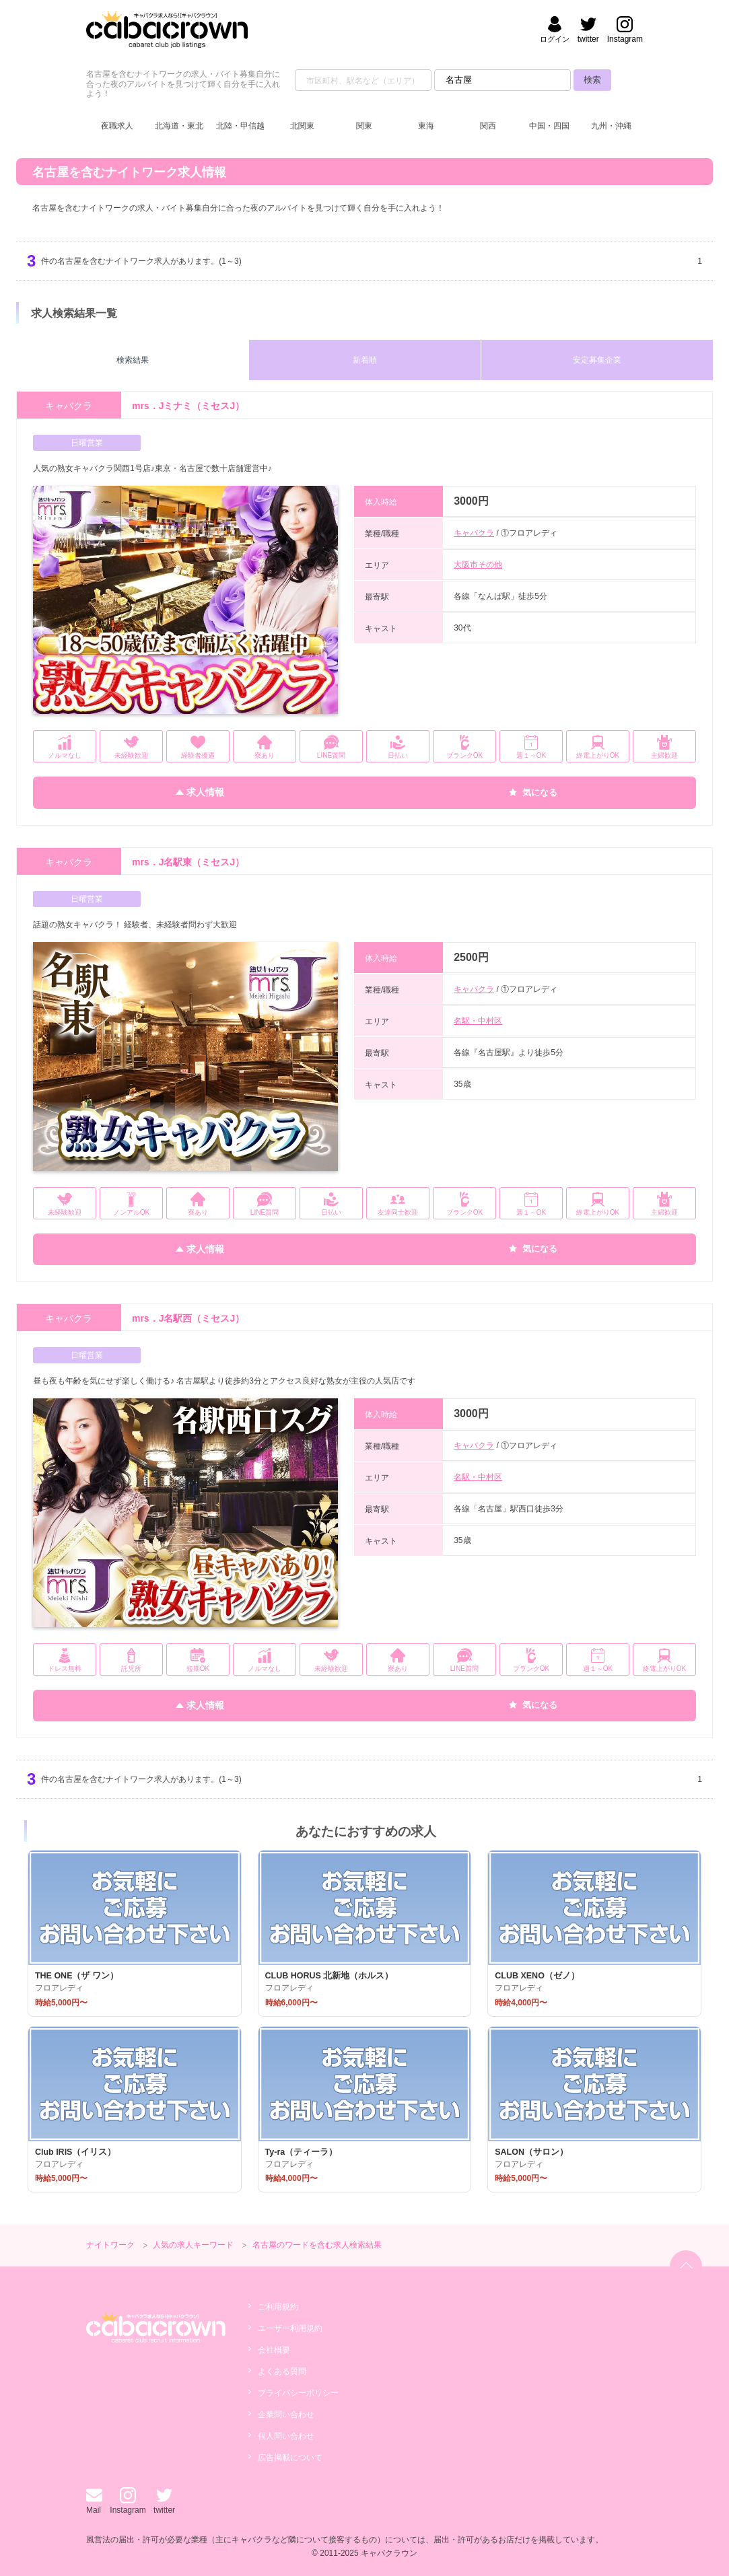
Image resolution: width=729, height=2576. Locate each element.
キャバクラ (474, 533)
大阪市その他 (478, 564)
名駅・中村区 (478, 1021)
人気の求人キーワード (193, 2245)
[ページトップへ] (686, 2266)
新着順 (365, 360)
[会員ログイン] (554, 31)
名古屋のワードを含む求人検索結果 (317, 2245)
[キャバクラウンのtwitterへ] (588, 31)
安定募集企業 (597, 360)
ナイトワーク (110, 2245)
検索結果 (132, 360)
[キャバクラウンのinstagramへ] (625, 31)
